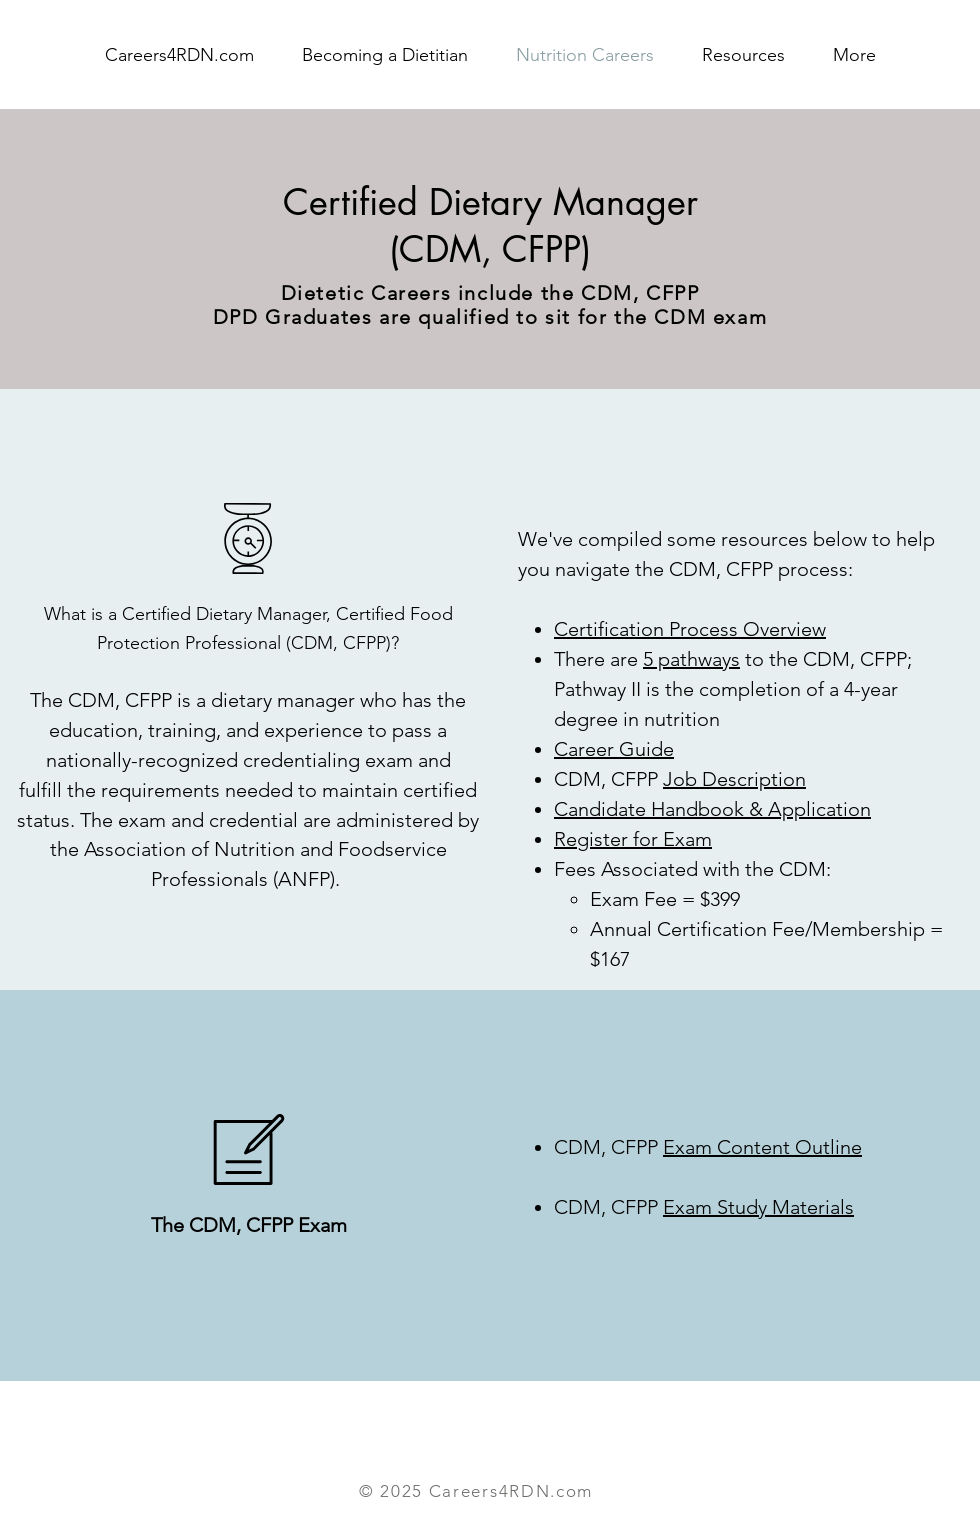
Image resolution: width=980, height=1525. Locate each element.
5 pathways (691, 659)
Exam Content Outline (762, 1147)
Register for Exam (633, 839)
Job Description (734, 779)
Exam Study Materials (758, 1207)
